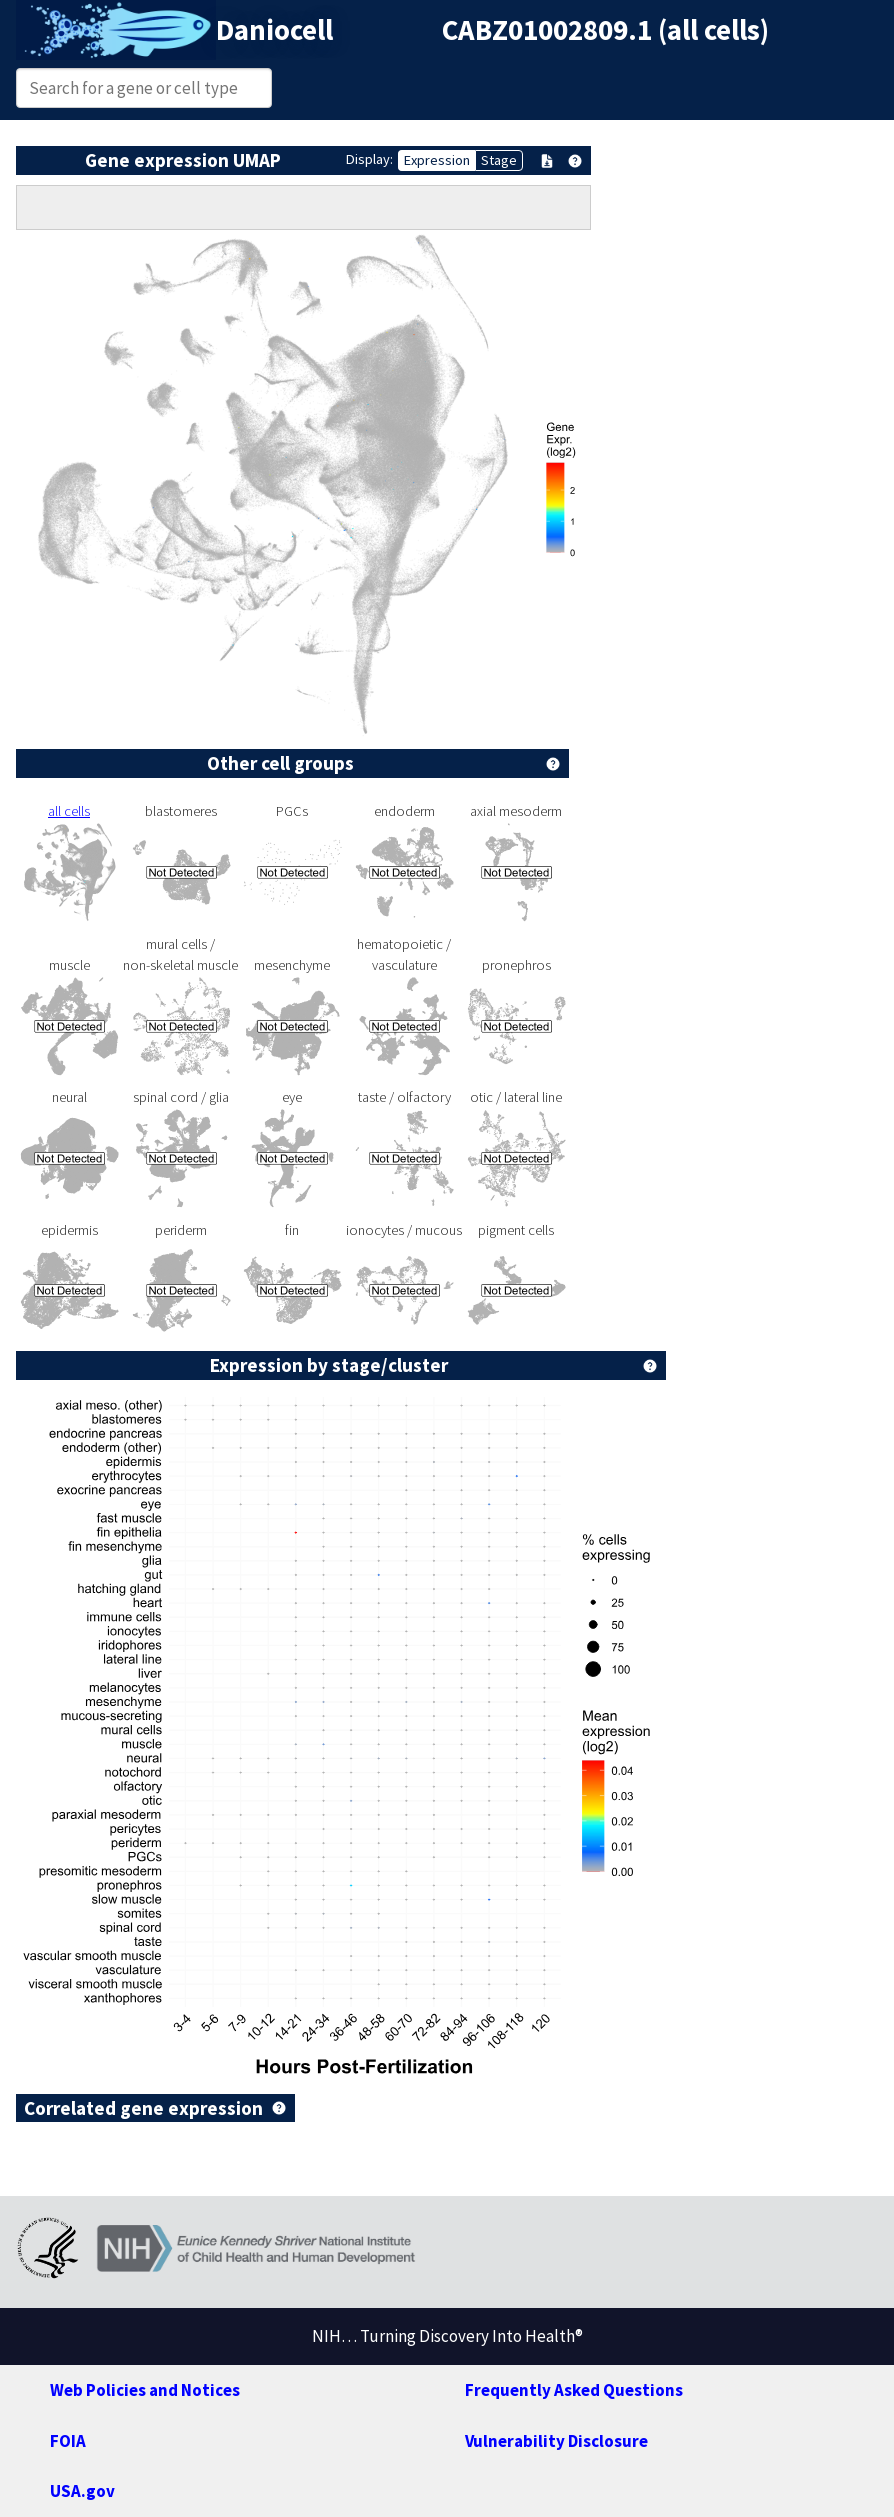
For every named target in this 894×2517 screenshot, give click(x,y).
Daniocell (274, 30)
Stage (499, 160)
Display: (369, 159)
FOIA (68, 2441)
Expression (437, 160)
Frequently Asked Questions (574, 2390)
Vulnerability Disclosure (556, 2441)
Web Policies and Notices (145, 2390)
